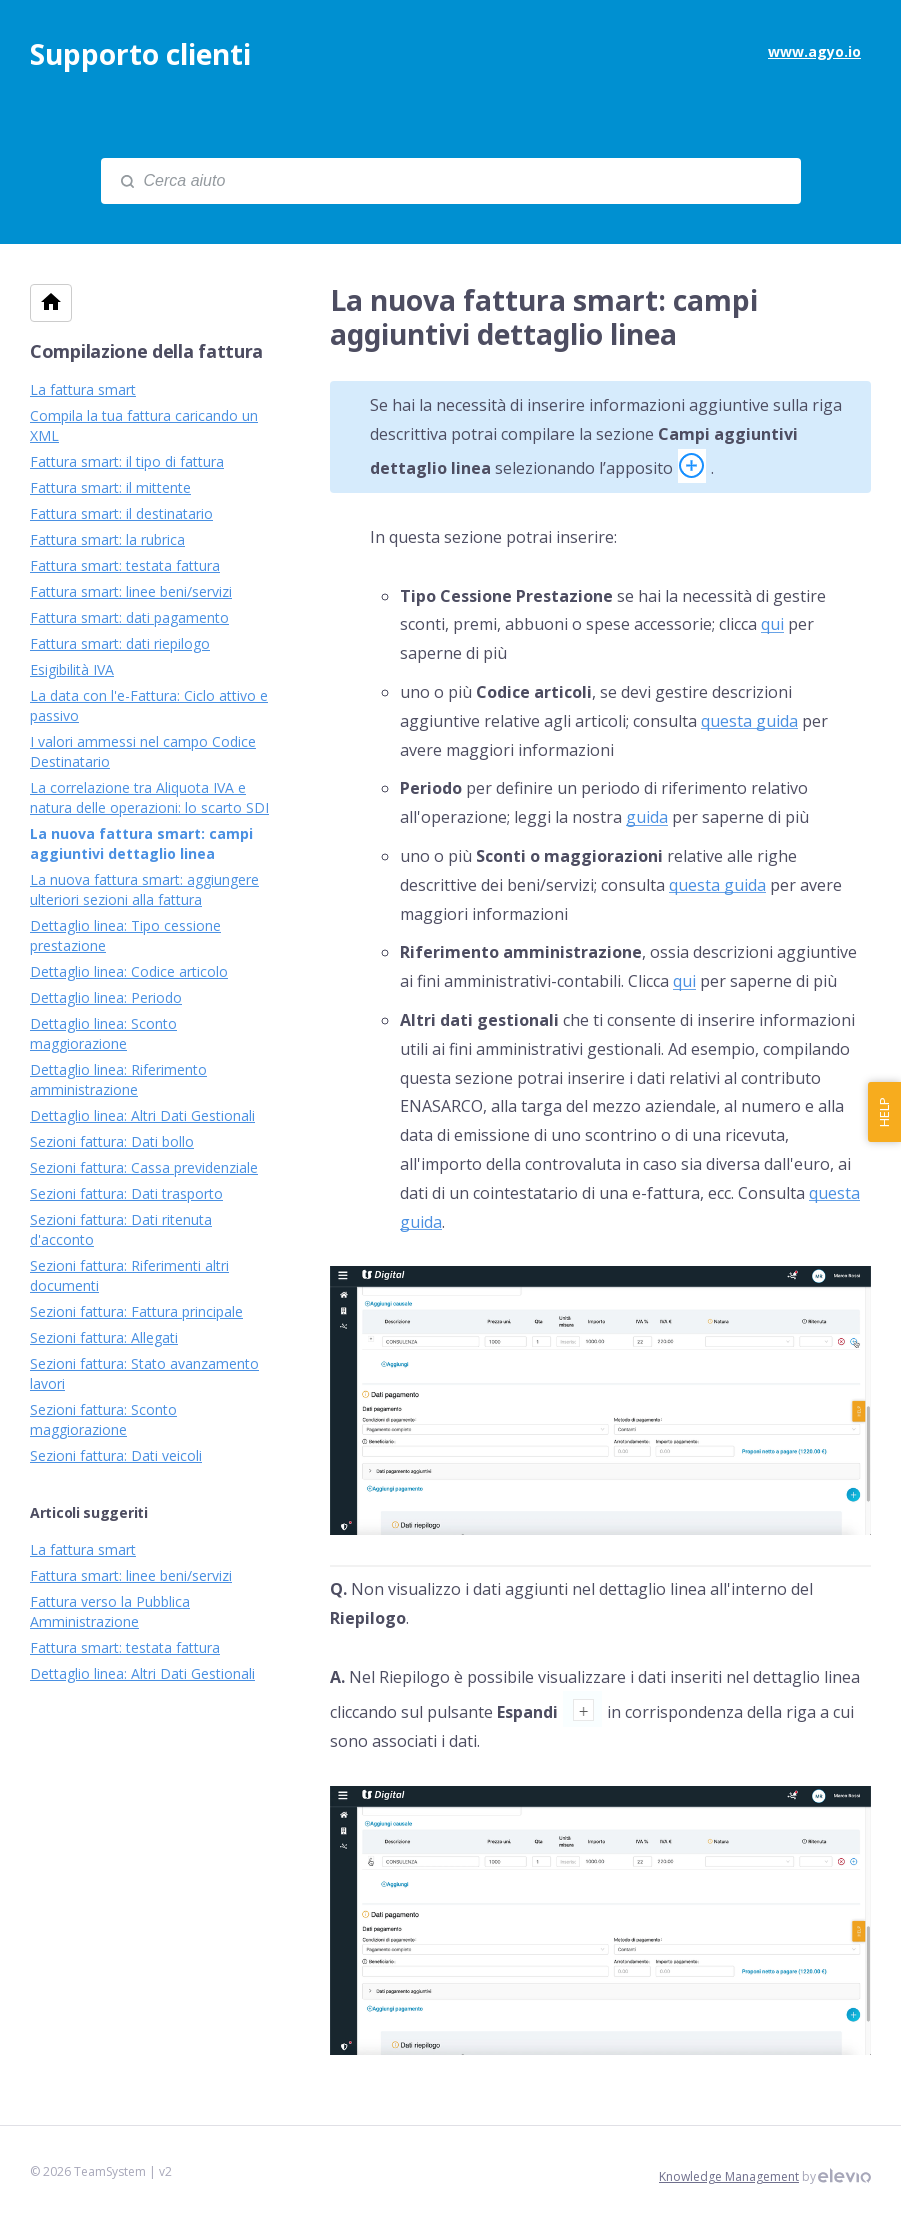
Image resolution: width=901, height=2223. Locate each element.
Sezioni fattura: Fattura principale (136, 1311)
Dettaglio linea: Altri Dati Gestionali (142, 1115)
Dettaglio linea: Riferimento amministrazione (118, 1079)
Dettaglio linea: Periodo (106, 997)
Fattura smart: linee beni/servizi (131, 591)
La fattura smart (83, 389)
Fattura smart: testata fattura (125, 565)
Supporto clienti (140, 54)
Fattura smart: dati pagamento (129, 617)
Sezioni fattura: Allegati (104, 1337)
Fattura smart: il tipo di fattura (127, 461)
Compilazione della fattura (146, 351)
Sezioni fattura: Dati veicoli (116, 1455)
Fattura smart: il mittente (110, 487)
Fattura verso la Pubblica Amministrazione (110, 1611)
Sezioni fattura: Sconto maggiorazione (103, 1419)
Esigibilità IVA (72, 669)
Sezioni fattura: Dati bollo (112, 1141)
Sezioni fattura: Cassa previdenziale (144, 1167)
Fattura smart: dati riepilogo (120, 643)
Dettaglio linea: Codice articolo (129, 971)
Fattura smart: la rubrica (107, 539)
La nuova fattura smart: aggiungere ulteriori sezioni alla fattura (144, 889)
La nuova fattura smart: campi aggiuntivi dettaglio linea (141, 843)
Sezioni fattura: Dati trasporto (126, 1193)
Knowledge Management (729, 2176)
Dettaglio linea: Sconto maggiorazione (103, 1033)
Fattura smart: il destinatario (121, 513)
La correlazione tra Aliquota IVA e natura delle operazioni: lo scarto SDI (149, 797)
